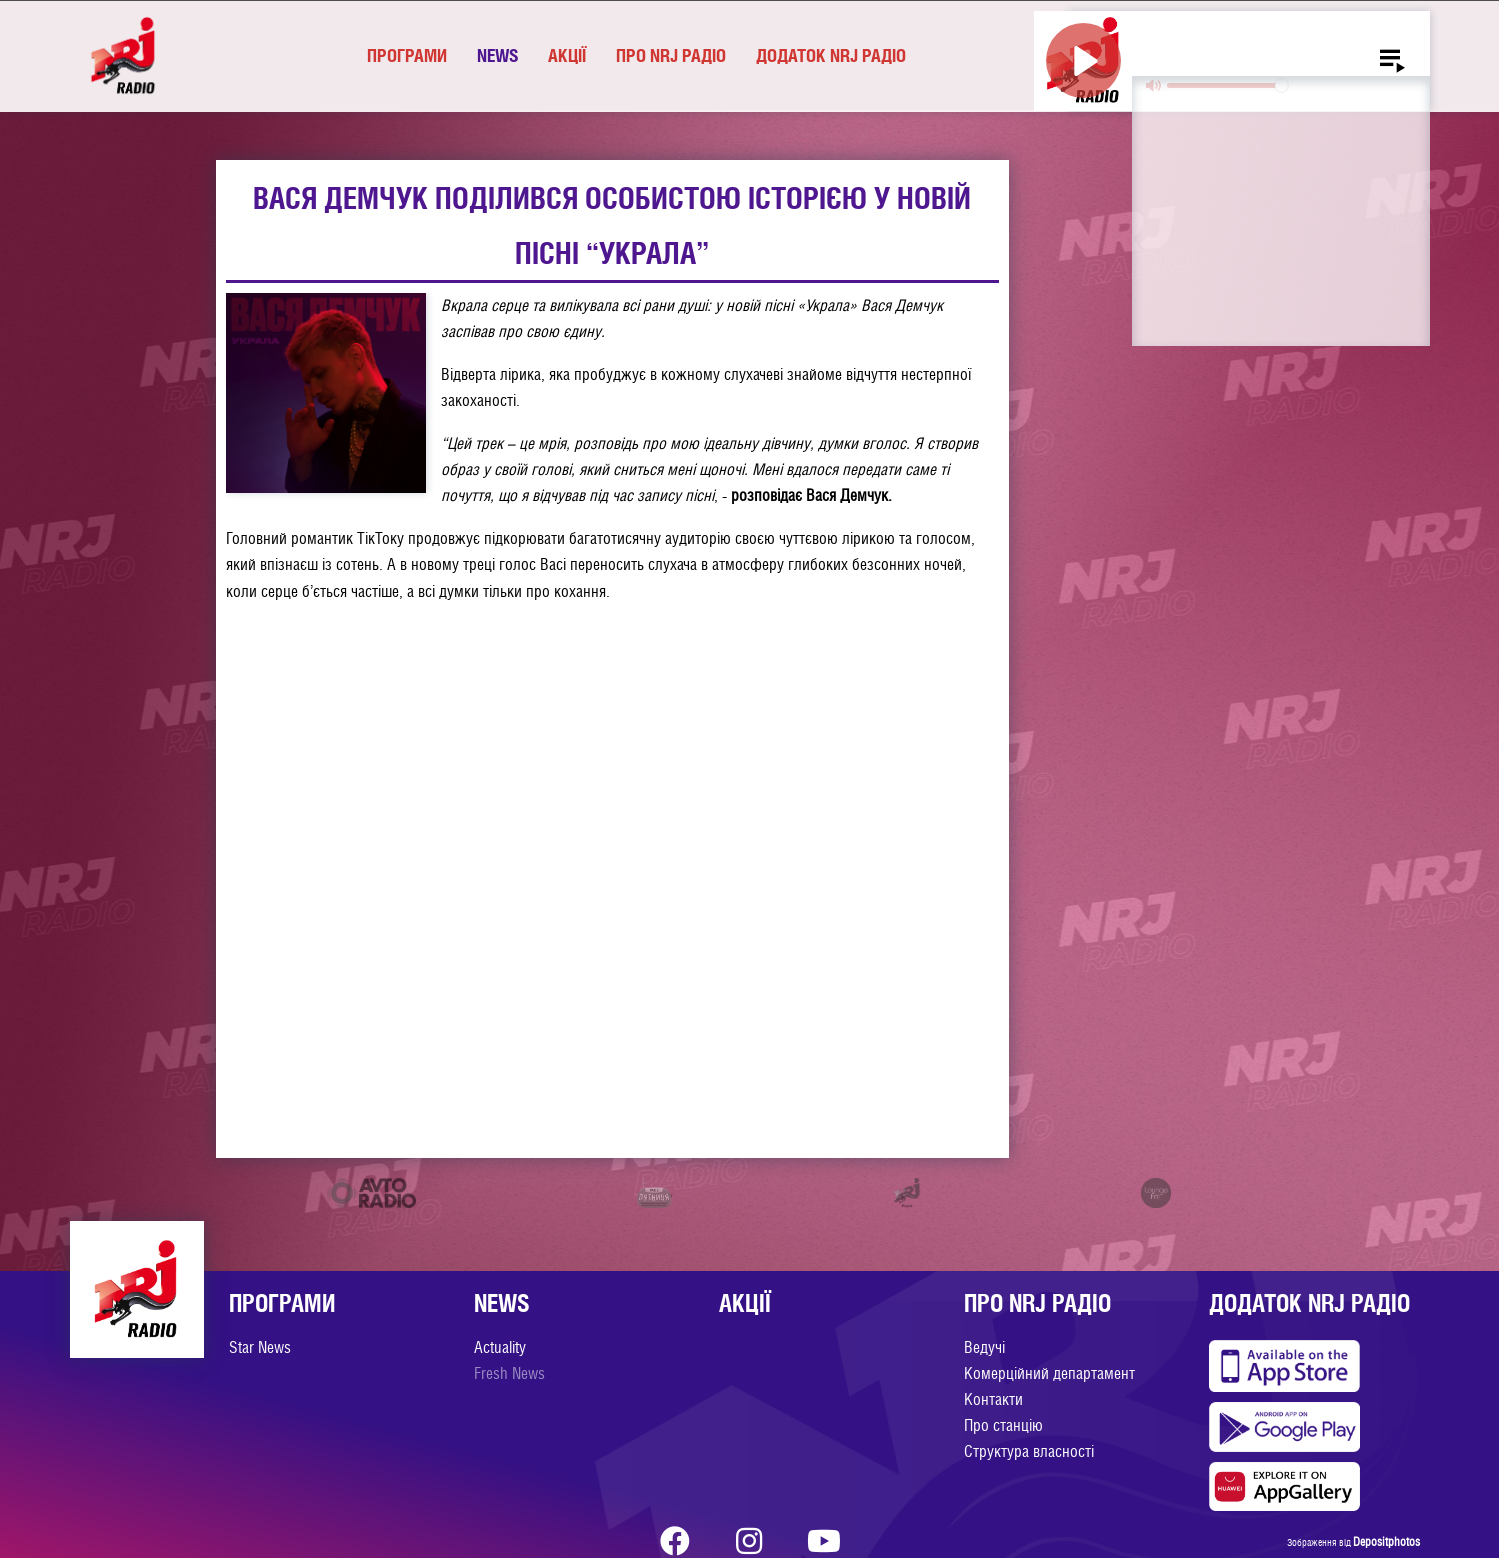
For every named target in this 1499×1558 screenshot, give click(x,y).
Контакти (993, 1399)
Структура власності (1029, 1451)
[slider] (1227, 85)
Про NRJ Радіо (671, 55)
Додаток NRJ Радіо (831, 55)
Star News (260, 1347)
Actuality (500, 1347)
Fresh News (509, 1373)
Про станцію (1003, 1425)
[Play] (1083, 60)
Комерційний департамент (1049, 1373)
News (497, 55)
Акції (567, 55)
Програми (407, 55)
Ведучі (984, 1347)
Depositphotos (1386, 1542)
